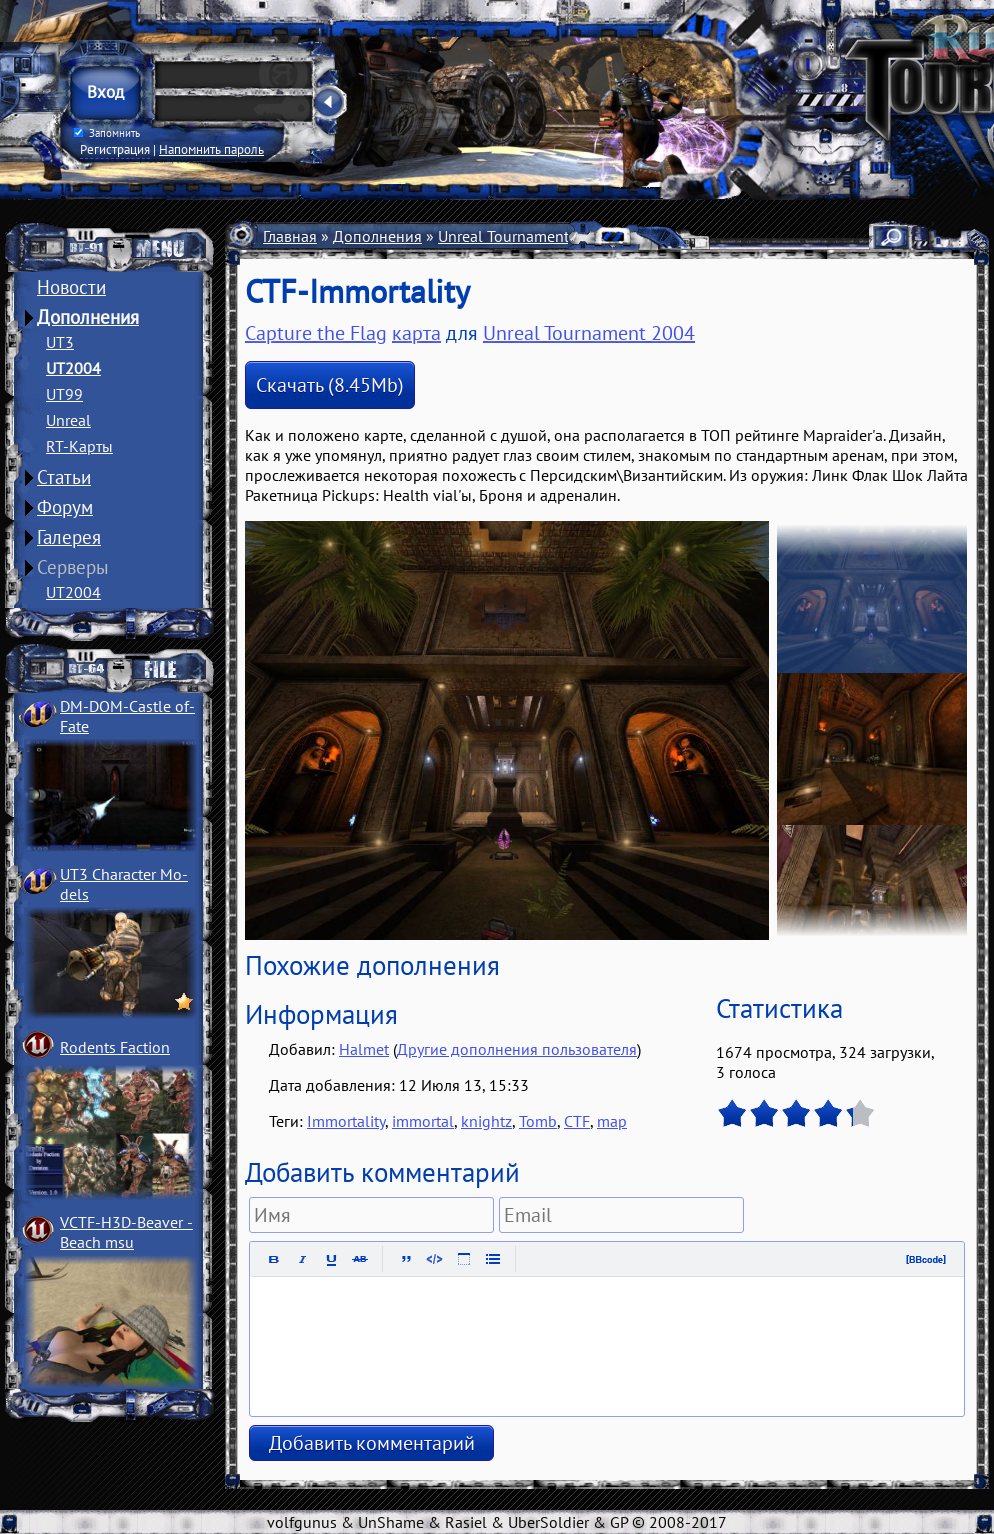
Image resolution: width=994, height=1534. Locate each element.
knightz (486, 1121)
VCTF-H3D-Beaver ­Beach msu (126, 1232)
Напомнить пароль (211, 149)
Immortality (346, 1121)
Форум (65, 507)
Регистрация (115, 149)
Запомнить (107, 133)
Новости (71, 287)
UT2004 (73, 368)
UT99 (64, 394)
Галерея (69, 537)
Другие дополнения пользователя (517, 1049)
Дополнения (88, 317)
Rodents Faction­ (115, 1047)
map (612, 1121)
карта (416, 333)
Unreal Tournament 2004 (523, 236)
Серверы (73, 567)
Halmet (364, 1049)
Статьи (64, 477)
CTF (577, 1121)
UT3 (60, 342)
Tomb (538, 1121)
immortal (423, 1121)
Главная (290, 236)
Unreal (68, 420)
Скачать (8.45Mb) (330, 385)
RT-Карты (79, 446)
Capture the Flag (316, 333)
